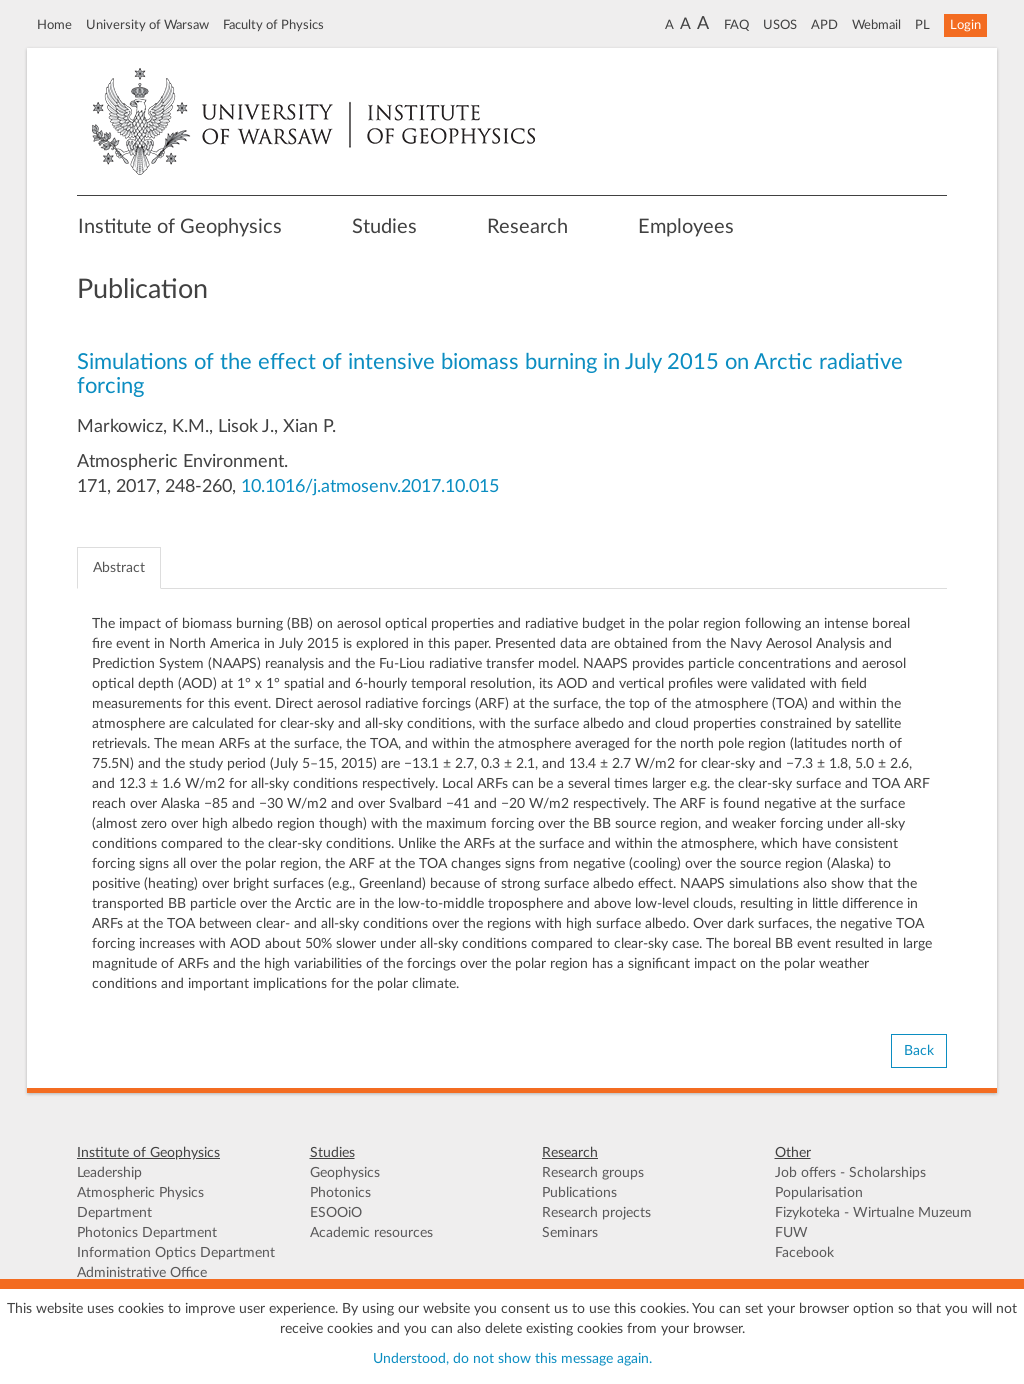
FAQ (736, 25)
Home (54, 25)
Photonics (340, 1193)
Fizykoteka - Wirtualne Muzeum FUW (873, 1223)
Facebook (804, 1253)
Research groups (593, 1173)
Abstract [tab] (119, 568)
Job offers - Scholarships (850, 1173)
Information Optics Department (176, 1253)
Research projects (596, 1213)
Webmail (876, 25)
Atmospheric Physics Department (140, 1203)
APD (824, 25)
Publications (579, 1193)
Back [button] (919, 1051)
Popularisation (819, 1193)
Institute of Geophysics (180, 227)
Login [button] (965, 25)
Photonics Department (147, 1233)
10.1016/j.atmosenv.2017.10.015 (370, 487)
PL (922, 25)
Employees (686, 227)
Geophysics (345, 1173)
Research (527, 227)
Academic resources (371, 1233)
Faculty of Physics (273, 25)
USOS (780, 25)
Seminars (570, 1233)
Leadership (109, 1173)
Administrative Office (142, 1273)
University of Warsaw (147, 25)
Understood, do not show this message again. (512, 1359)
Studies (384, 227)
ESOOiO (336, 1213)
